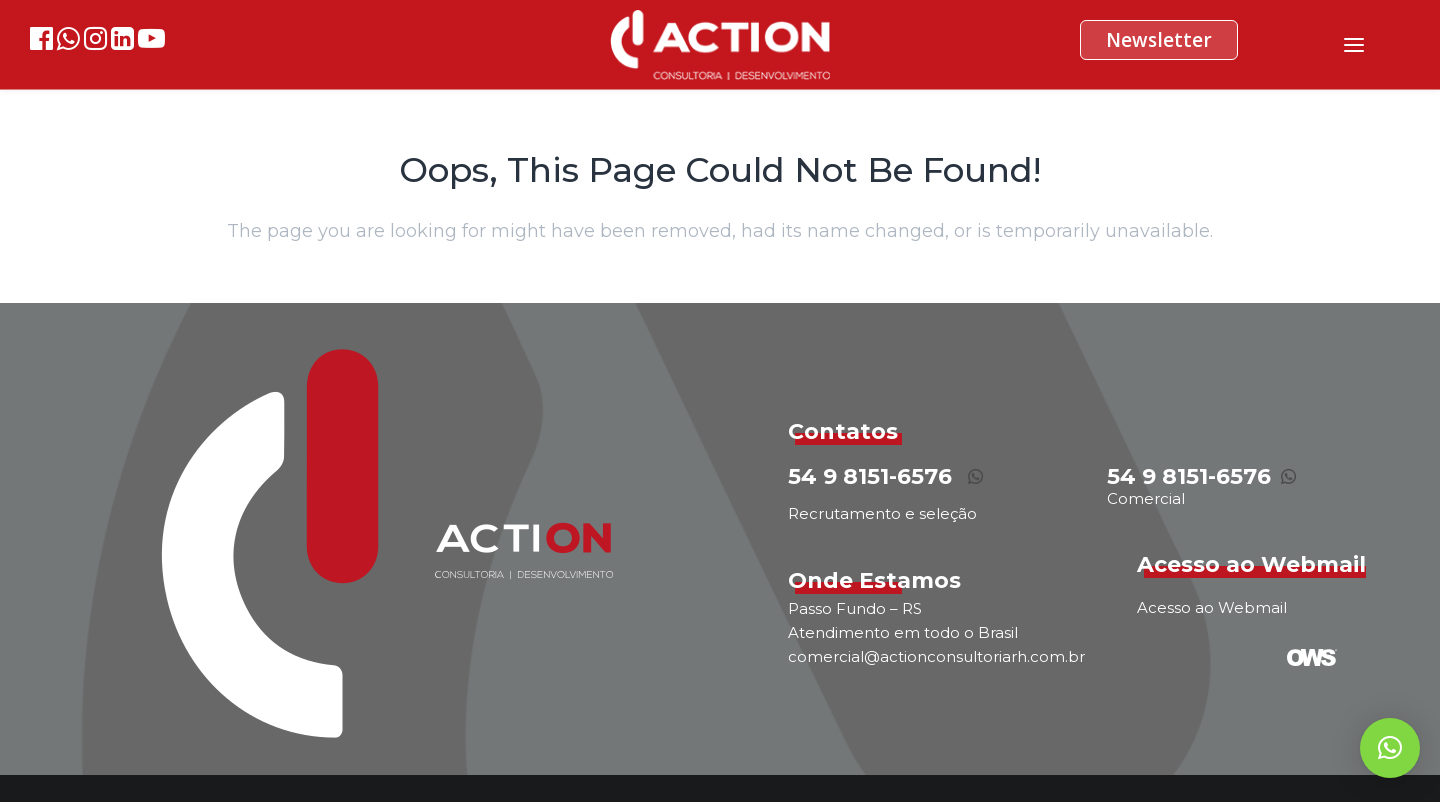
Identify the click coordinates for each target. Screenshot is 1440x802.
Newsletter (1159, 40)
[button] (1390, 748)
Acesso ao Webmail (1212, 607)
